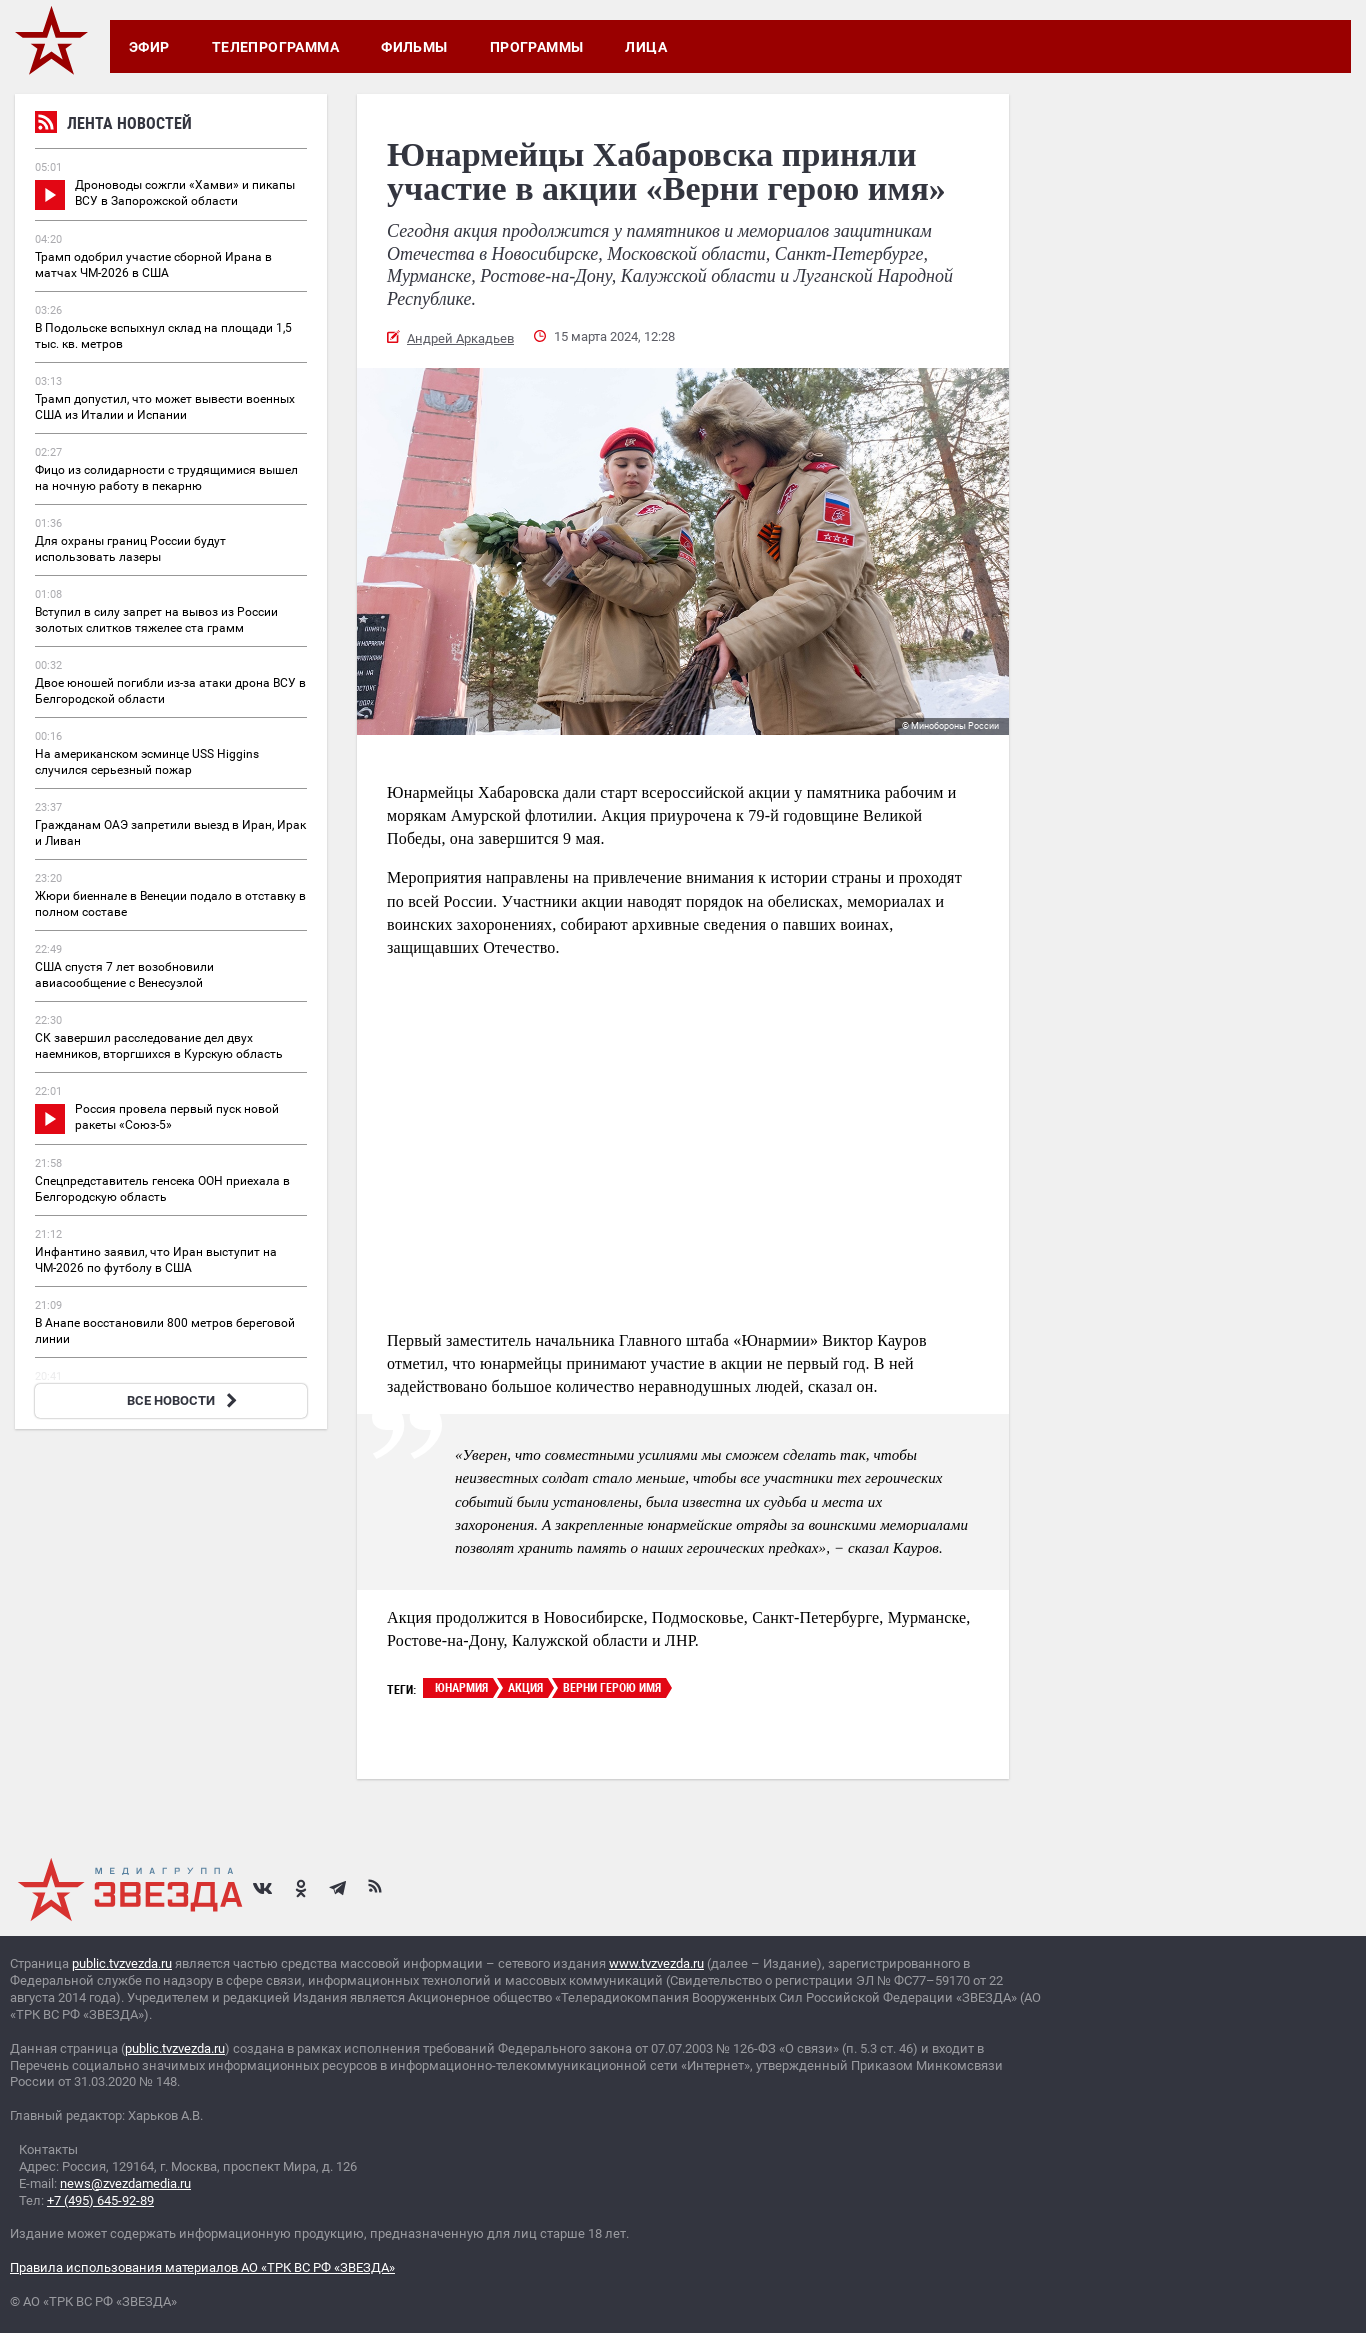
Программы (537, 47)
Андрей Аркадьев (460, 338)
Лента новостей (113, 125)
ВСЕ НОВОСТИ (184, 1400)
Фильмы (414, 47)
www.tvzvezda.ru (656, 1963)
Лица (646, 47)
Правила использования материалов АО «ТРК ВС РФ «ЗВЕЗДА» (202, 2267)
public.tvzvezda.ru (122, 1963)
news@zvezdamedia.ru (125, 2183)
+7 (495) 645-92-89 (100, 2200)
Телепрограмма (275, 47)
